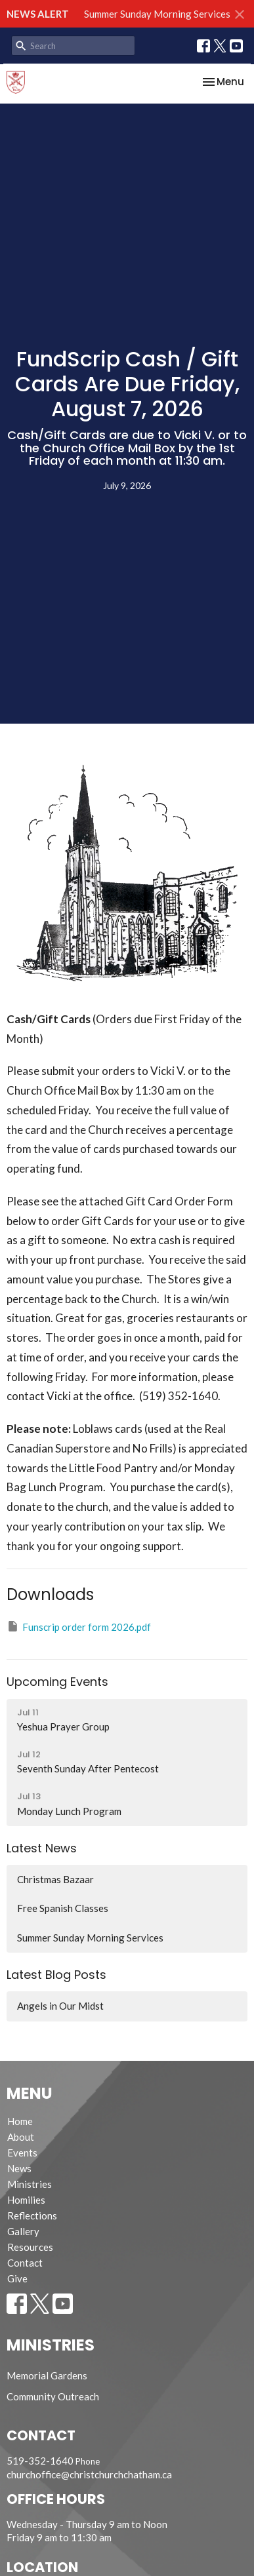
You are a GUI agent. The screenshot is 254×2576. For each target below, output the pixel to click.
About (20, 2137)
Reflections (32, 2215)
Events (22, 2152)
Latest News (42, 1848)
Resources (30, 2247)
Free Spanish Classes (62, 1908)
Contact (25, 2263)
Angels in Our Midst (60, 2006)
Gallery (23, 2231)
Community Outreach (53, 2396)
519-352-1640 (40, 2461)
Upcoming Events (57, 1681)
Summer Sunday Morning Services (157, 14)
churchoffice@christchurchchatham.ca (89, 2474)
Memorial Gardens (47, 2375)
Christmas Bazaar (55, 1879)
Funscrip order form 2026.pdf (79, 1626)
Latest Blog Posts (56, 1974)
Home (20, 2121)
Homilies (26, 2200)
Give (17, 2278)
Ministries (29, 2184)
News (19, 2168)
